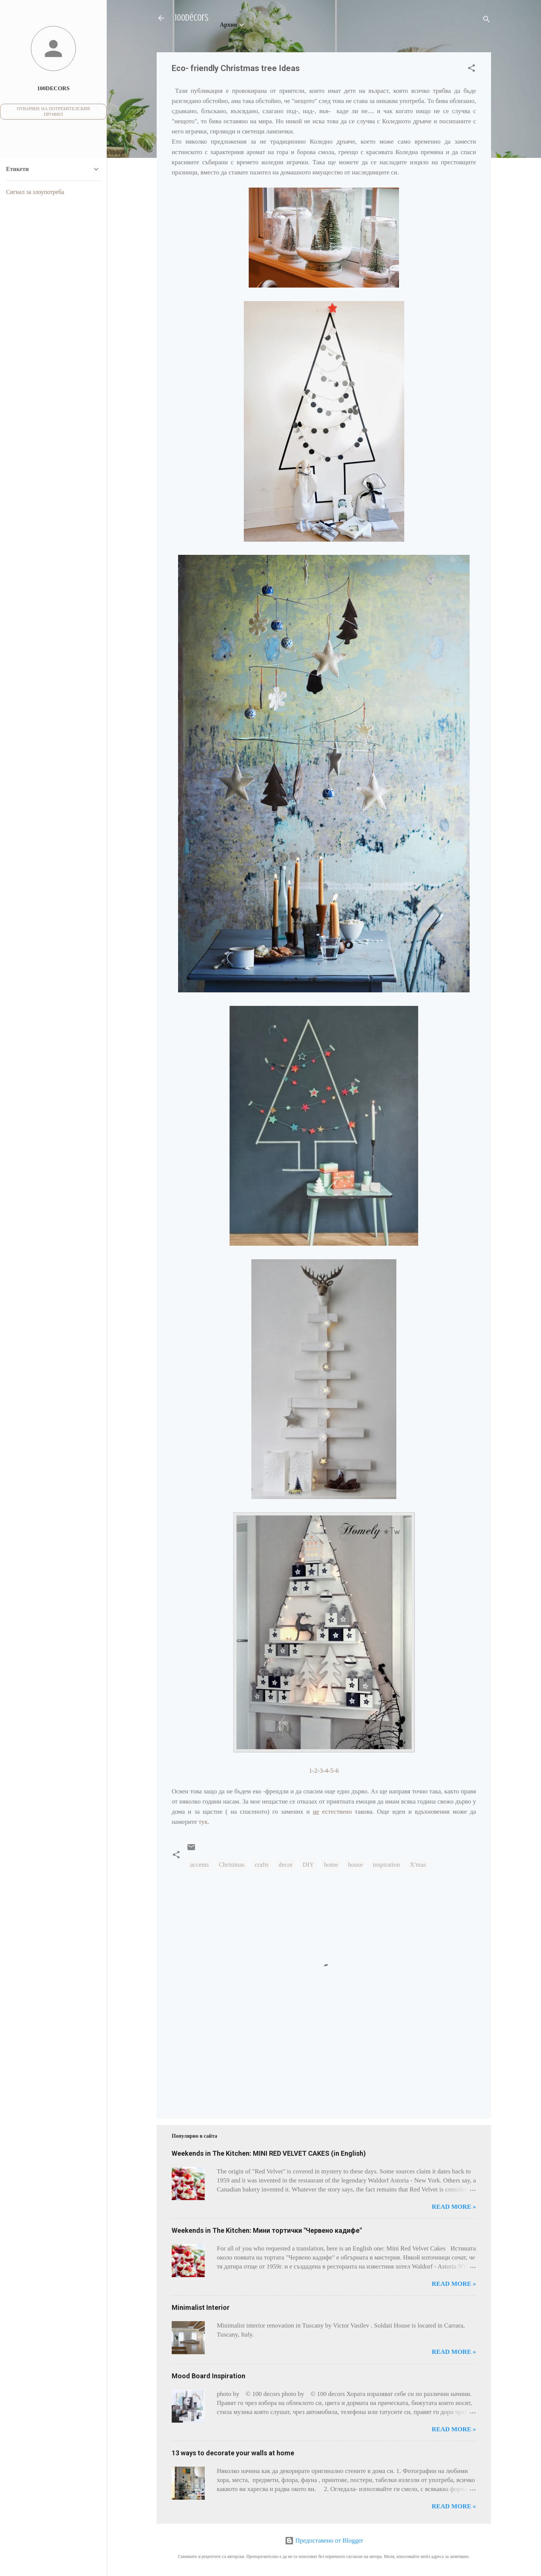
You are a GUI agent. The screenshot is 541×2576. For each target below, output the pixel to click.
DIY (308, 1864)
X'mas (418, 1864)
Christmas (232, 1864)
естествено (332, 1811)
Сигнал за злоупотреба (35, 192)
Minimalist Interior (201, 2307)
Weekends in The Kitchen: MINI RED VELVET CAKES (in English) (269, 2153)
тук (203, 1821)
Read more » (454, 2206)
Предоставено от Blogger (324, 2540)
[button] (471, 69)
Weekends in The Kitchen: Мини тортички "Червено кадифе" (267, 2230)
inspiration (386, 1864)
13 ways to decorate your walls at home (233, 2453)
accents (199, 1864)
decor (286, 1864)
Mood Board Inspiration (208, 2376)
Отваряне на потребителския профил (53, 111)
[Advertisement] (195, 2076)
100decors (53, 88)
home (331, 1864)
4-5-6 (332, 1770)
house (355, 1864)
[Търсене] (486, 20)
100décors (192, 18)
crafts (261, 1864)
